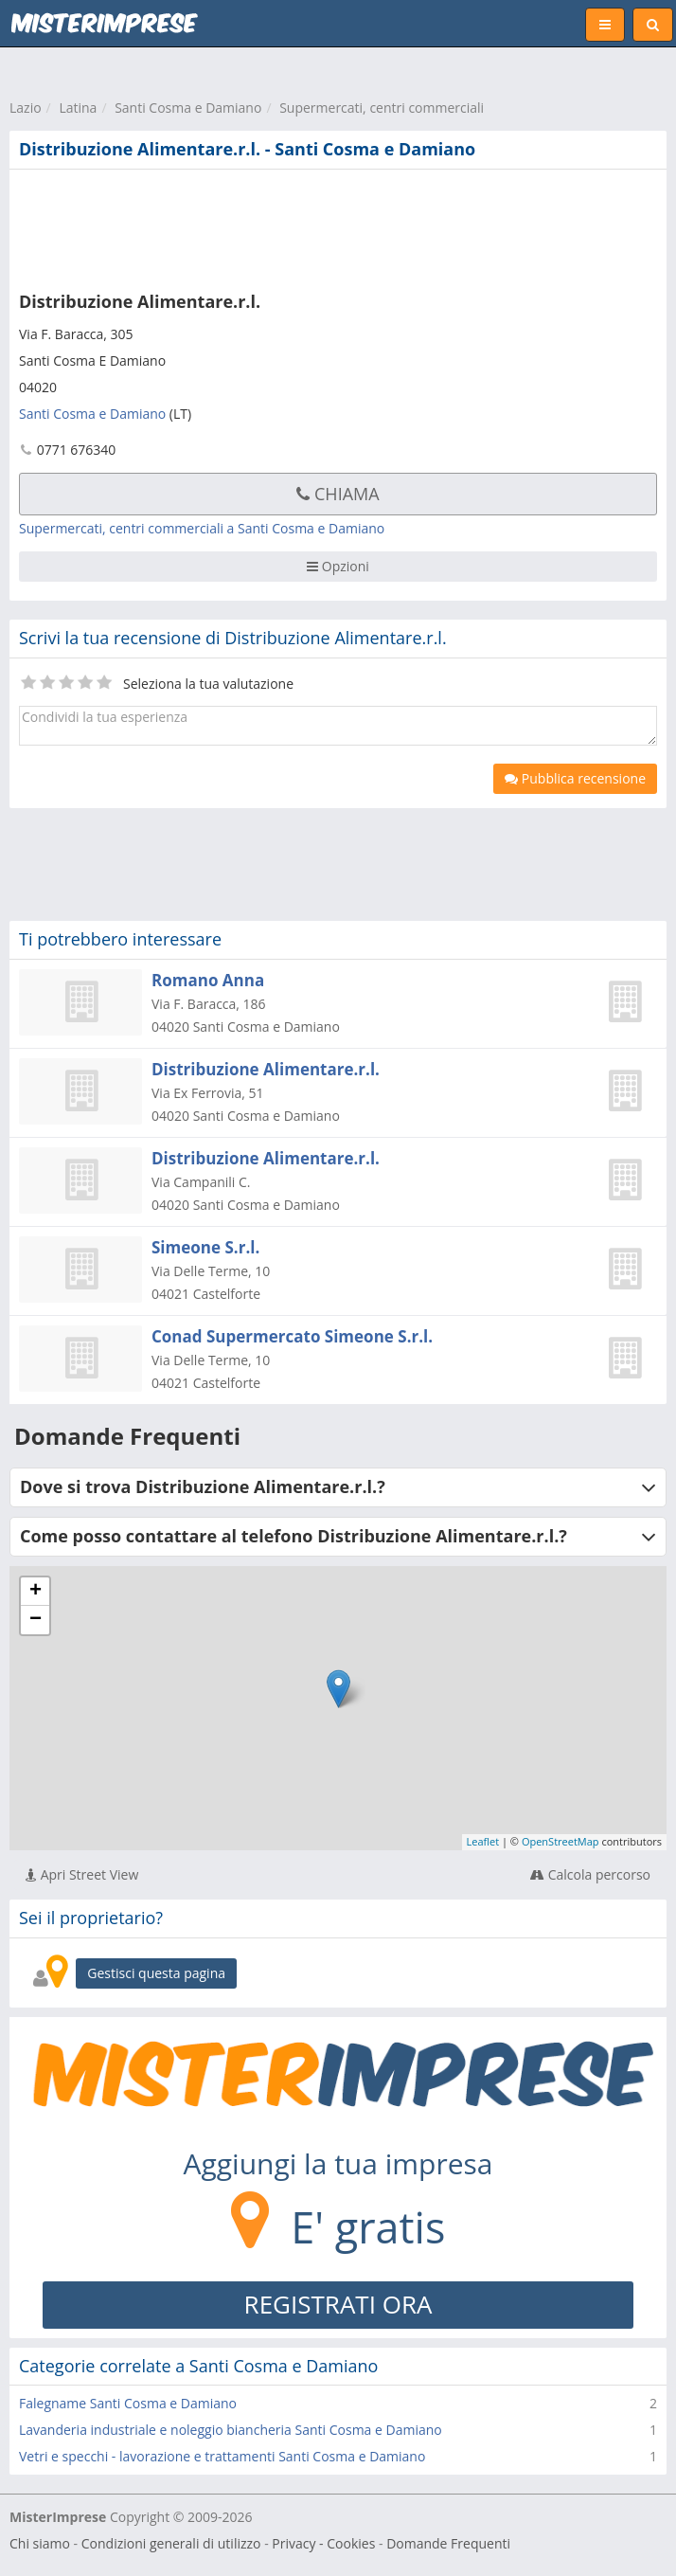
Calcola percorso (590, 1874)
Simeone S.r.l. (205, 1247)
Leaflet (483, 1841)
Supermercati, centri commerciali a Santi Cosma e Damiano (201, 528)
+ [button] (35, 1591)
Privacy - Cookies (323, 2543)
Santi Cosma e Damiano (188, 108)
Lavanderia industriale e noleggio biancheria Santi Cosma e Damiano (230, 2430)
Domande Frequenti (448, 2543)
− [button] (35, 1620)
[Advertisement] (288, 226)
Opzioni (338, 566)
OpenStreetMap (560, 1841)
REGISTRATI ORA (338, 2304)
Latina (78, 108)
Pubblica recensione (575, 778)
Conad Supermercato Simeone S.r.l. (292, 1336)
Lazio (25, 108)
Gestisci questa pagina (156, 1973)
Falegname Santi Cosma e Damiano (128, 2403)
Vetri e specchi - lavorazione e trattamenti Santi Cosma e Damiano (222, 2456)
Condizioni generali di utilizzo (171, 2543)
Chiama (337, 493)
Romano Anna (207, 980)
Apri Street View (82, 1874)
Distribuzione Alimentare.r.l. (265, 1069)
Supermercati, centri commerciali (381, 108)
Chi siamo (39, 2543)
